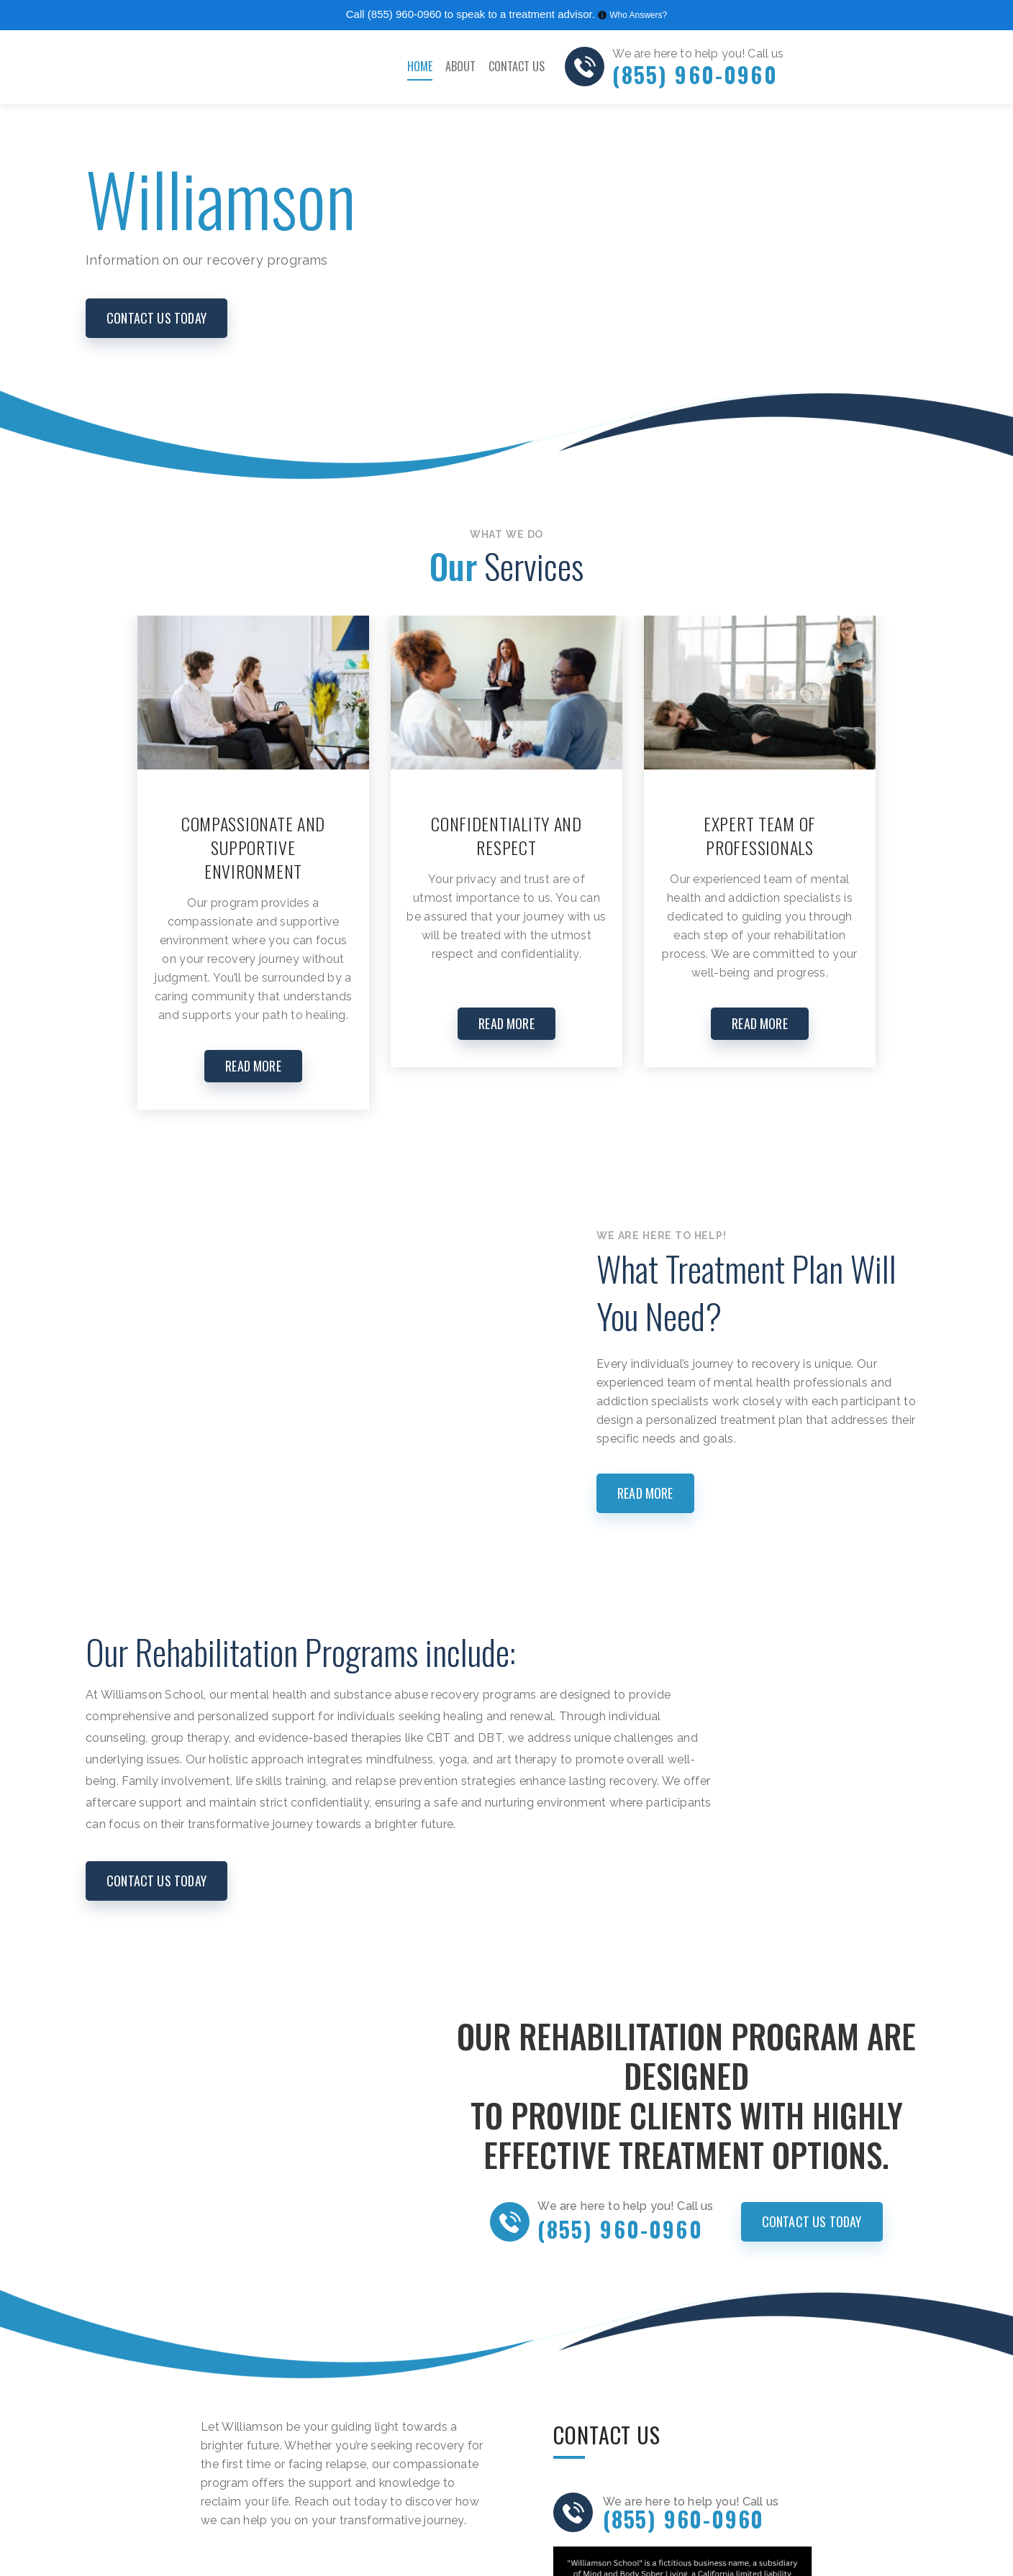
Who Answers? (638, 15)
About (460, 66)
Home (419, 66)
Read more (645, 1493)
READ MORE (253, 1065)
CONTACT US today (156, 318)
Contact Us (517, 66)
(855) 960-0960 (405, 14)
